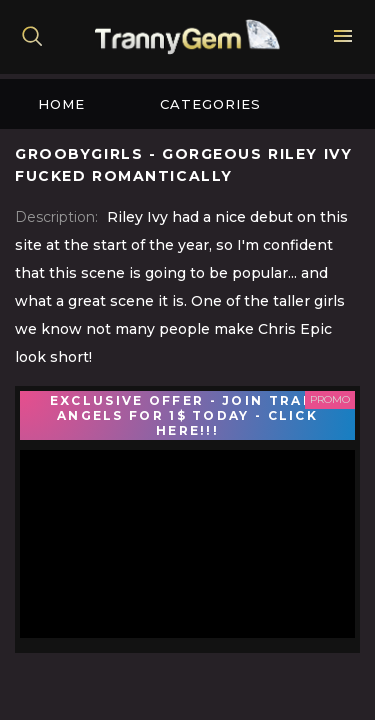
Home (61, 104)
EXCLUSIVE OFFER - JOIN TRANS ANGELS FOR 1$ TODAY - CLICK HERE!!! (187, 415)
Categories (210, 104)
